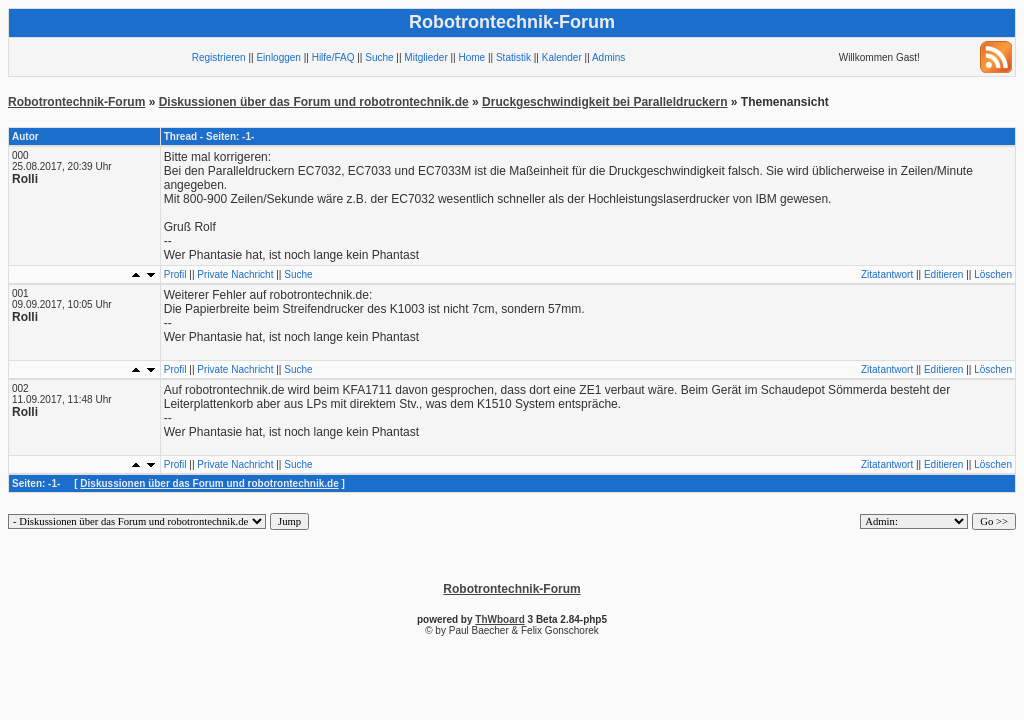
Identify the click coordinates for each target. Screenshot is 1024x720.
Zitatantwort (887, 274)
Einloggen (278, 57)
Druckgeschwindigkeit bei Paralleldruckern (604, 102)
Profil (175, 274)
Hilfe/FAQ (333, 57)
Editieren (943, 274)
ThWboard (499, 619)
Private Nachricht (235, 274)
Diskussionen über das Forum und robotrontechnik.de (314, 102)
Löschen (993, 274)
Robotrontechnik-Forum (76, 102)
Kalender (562, 57)
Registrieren (219, 57)
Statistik (513, 57)
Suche (379, 57)
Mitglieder (425, 57)
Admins (608, 57)
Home (471, 57)
